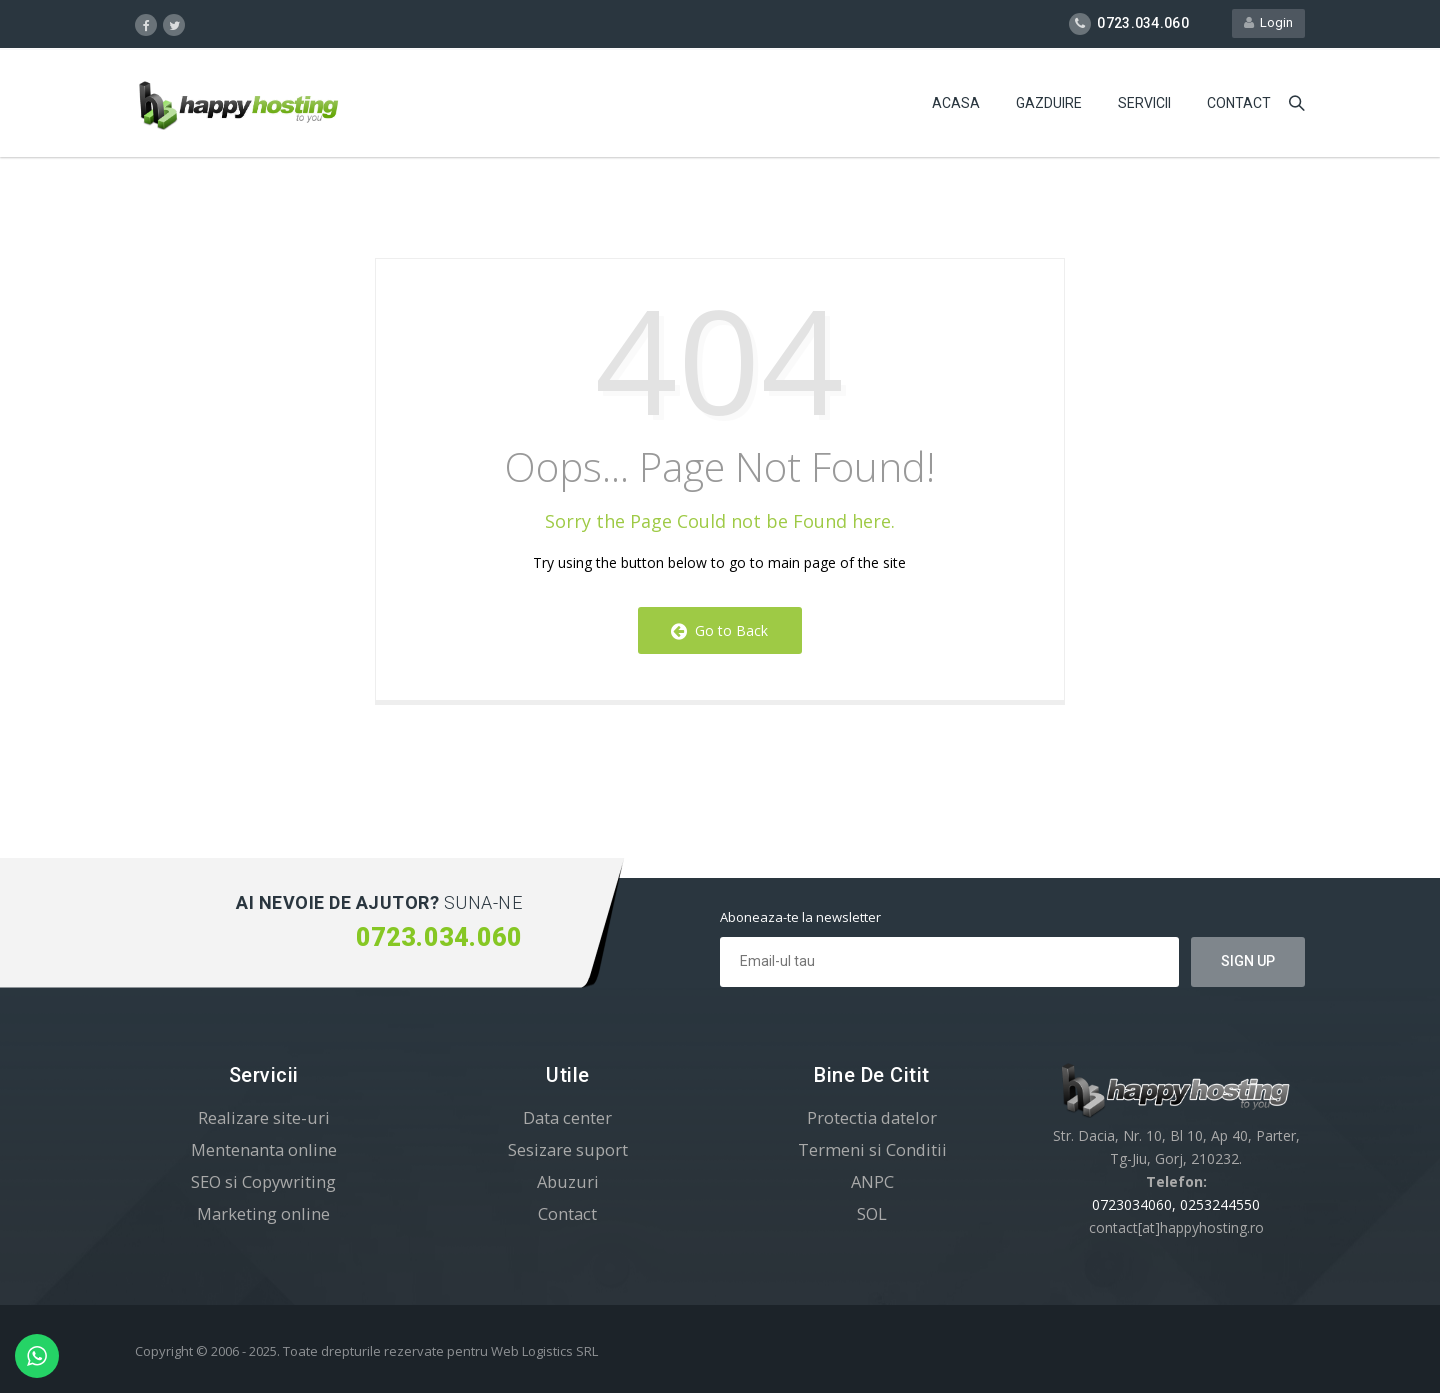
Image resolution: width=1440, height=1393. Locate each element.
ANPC (872, 1181)
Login (1268, 23)
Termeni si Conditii (872, 1149)
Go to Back (719, 630)
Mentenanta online (264, 1149)
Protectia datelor (872, 1117)
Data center (567, 1117)
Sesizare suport (568, 1149)
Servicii (1144, 105)
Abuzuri (568, 1181)
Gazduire (1049, 105)
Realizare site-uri (264, 1117)
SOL (872, 1213)
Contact (1239, 105)
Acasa (956, 105)
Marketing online (263, 1213)
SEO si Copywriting (263, 1181)
